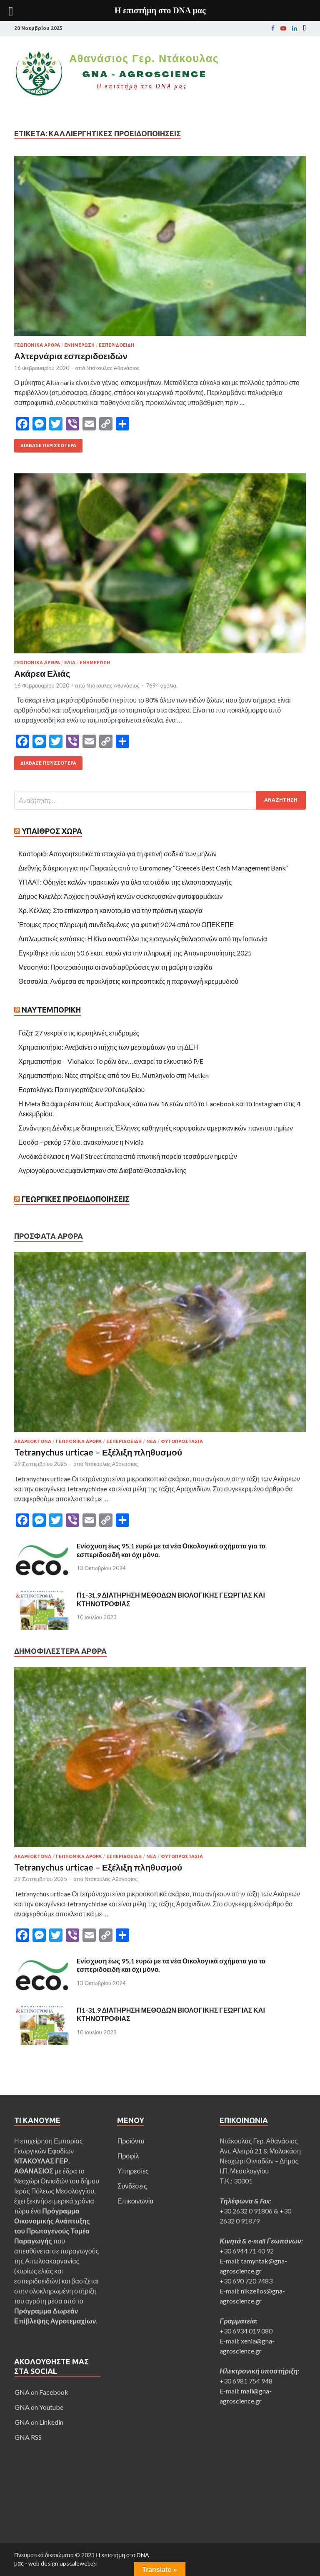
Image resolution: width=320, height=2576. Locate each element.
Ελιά (69, 662)
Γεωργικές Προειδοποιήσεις (76, 1199)
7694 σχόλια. (162, 685)
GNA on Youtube (39, 2407)
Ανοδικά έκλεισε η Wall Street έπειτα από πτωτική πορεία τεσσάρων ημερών (127, 1156)
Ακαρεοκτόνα (32, 1441)
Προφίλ (128, 2156)
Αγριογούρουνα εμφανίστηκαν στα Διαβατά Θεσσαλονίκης (102, 1170)
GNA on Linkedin (39, 2422)
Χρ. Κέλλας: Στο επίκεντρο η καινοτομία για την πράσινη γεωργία (110, 910)
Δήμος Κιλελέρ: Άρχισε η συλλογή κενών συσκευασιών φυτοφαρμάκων (120, 896)
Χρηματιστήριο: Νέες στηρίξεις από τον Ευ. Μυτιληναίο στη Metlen (113, 1075)
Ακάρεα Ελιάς (42, 673)
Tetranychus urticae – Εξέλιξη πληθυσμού (98, 1452)
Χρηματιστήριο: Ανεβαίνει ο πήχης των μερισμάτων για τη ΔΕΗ (108, 1047)
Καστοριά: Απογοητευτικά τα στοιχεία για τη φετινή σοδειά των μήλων (117, 854)
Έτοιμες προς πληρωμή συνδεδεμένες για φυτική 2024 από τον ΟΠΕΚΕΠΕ (127, 924)
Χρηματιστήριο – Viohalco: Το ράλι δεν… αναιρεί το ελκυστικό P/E (110, 1061)
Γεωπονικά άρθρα (37, 345)
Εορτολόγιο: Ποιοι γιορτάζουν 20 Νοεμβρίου (81, 1089)
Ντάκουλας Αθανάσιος (112, 368)
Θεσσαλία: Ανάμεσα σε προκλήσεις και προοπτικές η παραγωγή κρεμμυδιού (128, 981)
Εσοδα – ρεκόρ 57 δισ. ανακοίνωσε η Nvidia (81, 1142)
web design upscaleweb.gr (63, 2563)
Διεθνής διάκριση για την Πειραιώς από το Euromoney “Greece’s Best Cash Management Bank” (153, 868)
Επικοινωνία (136, 2201)
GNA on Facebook (41, 2392)
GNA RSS (28, 2437)
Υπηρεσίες (133, 2171)
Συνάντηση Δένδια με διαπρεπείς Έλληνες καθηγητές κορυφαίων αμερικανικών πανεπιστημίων (155, 1128)
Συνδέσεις (132, 2186)
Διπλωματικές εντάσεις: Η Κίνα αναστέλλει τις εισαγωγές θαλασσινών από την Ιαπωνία (142, 939)
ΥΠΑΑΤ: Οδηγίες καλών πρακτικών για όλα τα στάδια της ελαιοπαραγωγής (125, 882)
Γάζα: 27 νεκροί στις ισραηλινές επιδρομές (78, 1033)
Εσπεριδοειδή (116, 345)
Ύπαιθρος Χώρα (52, 831)
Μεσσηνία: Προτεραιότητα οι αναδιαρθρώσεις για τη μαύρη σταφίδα (115, 967)
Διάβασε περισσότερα (48, 445)
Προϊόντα (131, 2141)
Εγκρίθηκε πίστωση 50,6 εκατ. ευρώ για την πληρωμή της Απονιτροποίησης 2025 (135, 953)
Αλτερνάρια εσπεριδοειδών (71, 355)
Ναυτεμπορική (51, 1009)
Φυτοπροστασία (182, 1441)
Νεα (151, 1441)
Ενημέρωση (79, 345)
